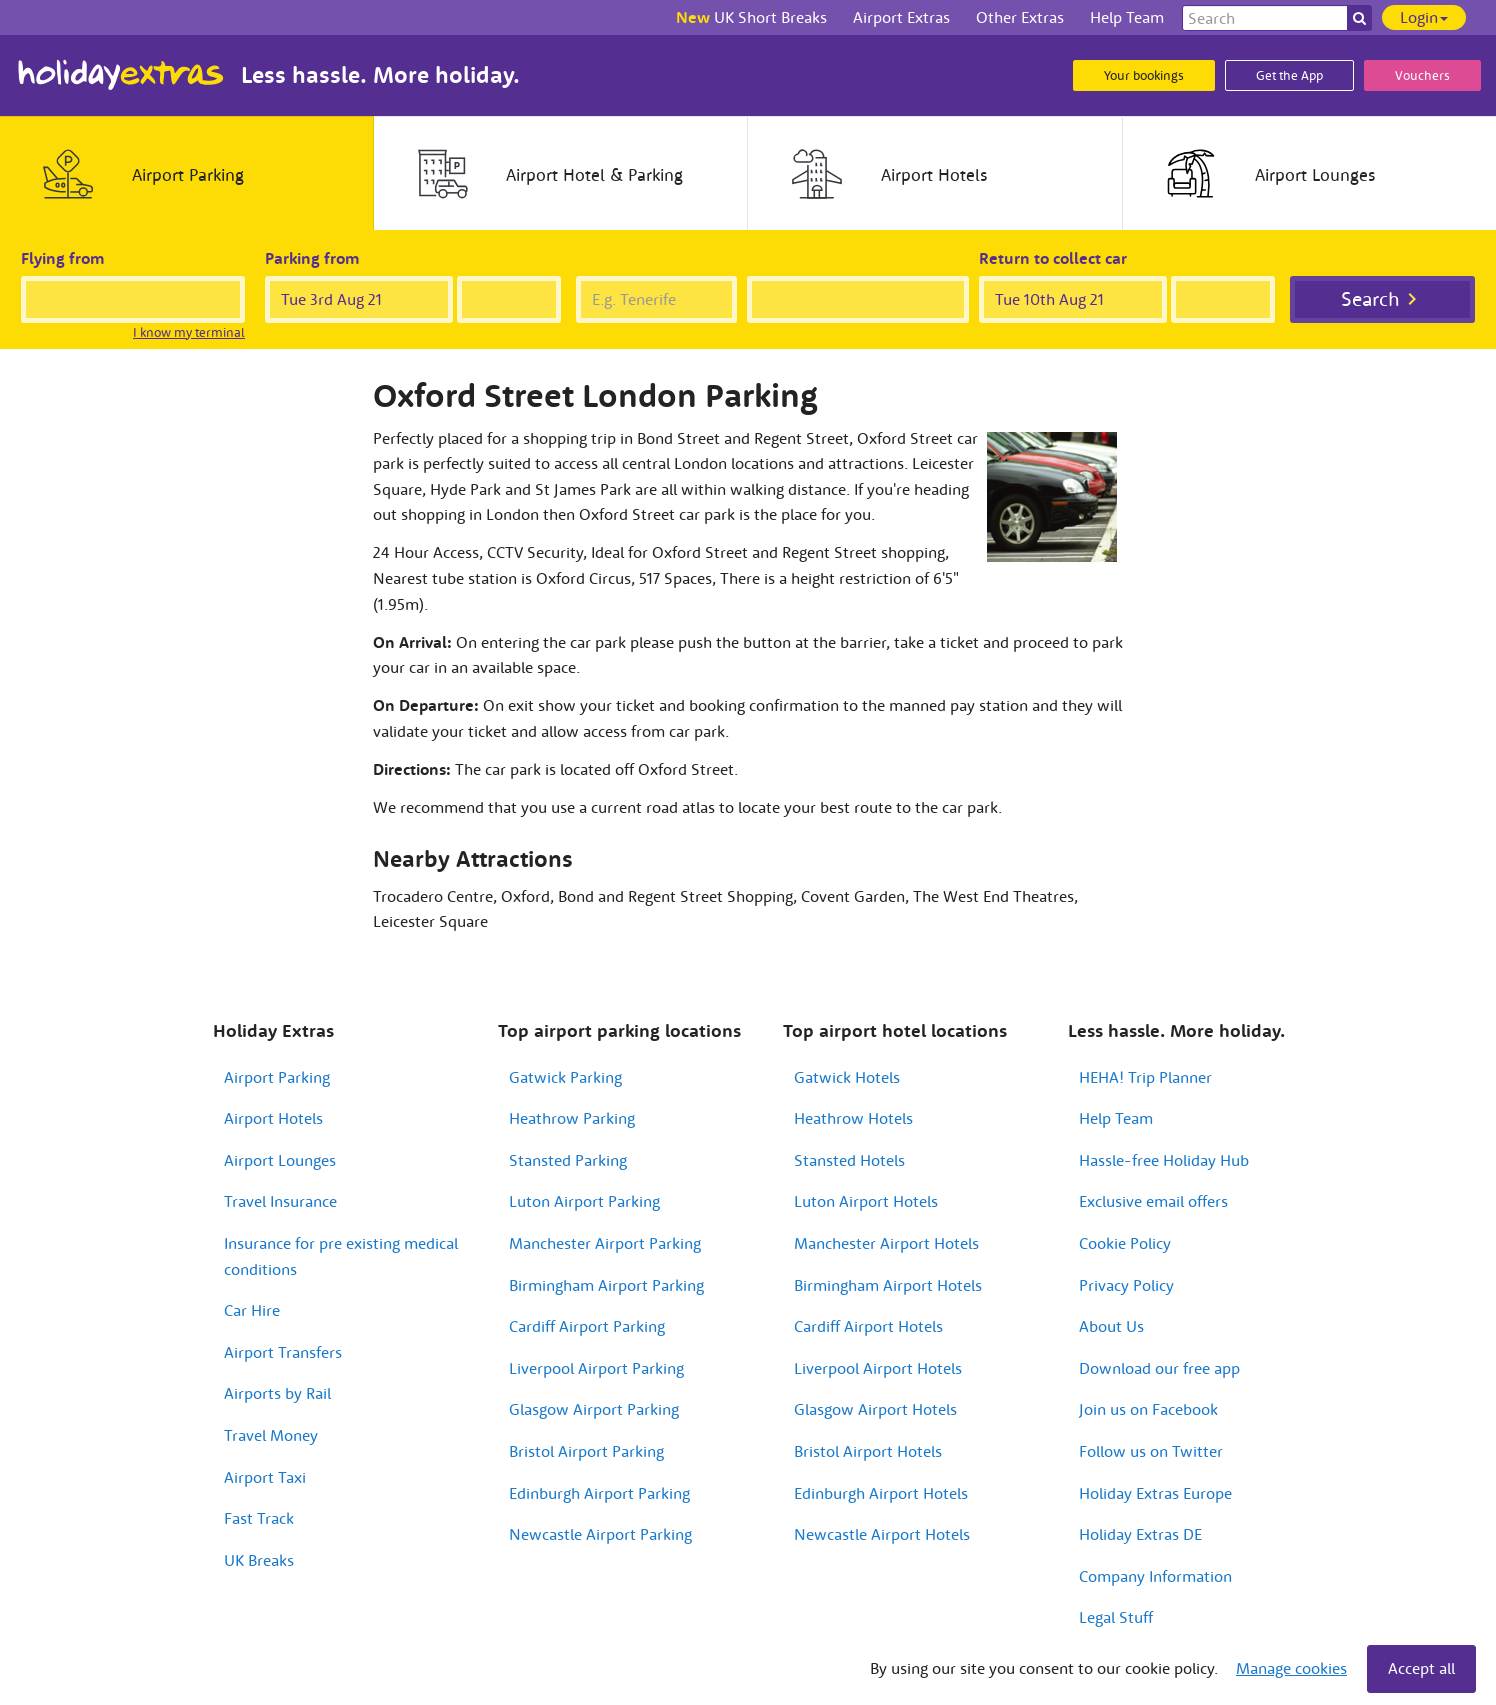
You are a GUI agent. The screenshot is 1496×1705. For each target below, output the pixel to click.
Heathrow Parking (572, 1118)
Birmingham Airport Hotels (888, 1285)
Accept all (1421, 1668)
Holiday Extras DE (1140, 1534)
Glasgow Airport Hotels (875, 1409)
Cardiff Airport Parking (587, 1326)
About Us (1111, 1326)
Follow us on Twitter (1151, 1451)
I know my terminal (189, 332)
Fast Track (259, 1518)
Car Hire (252, 1310)
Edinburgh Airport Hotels (881, 1493)
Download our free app (1159, 1368)
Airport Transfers (283, 1352)
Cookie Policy (1125, 1243)
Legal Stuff (1116, 1617)
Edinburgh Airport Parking (599, 1493)
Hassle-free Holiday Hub (1164, 1160)
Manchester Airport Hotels (886, 1243)
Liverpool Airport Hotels (878, 1368)
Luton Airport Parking (584, 1201)
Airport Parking (277, 1077)
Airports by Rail (277, 1393)
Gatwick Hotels (847, 1077)
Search (1370, 298)
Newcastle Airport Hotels (882, 1534)
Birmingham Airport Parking (606, 1285)
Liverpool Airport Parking (596, 1368)
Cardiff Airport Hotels (868, 1326)
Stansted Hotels (849, 1160)
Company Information (1155, 1576)
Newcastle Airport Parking (600, 1534)
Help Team (1116, 1118)
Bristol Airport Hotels (868, 1451)
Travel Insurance (280, 1201)
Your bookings (1144, 75)
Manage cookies (1291, 1668)
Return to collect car (1053, 258)
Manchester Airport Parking (605, 1243)
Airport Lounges (280, 1160)
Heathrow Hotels (853, 1118)
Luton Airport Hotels (866, 1201)
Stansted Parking (568, 1160)
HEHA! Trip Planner (1145, 1077)
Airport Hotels (273, 1118)
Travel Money (271, 1435)
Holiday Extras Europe (1155, 1493)
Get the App (1289, 75)
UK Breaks (259, 1560)
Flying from (63, 258)
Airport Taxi (265, 1477)
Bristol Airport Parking (586, 1451)
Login (1424, 17)
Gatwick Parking (565, 1077)
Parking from (312, 258)
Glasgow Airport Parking (594, 1409)
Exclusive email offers (1153, 1201)
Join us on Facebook (1148, 1409)
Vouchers (1422, 75)
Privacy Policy (1126, 1285)
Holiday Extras (121, 75)
